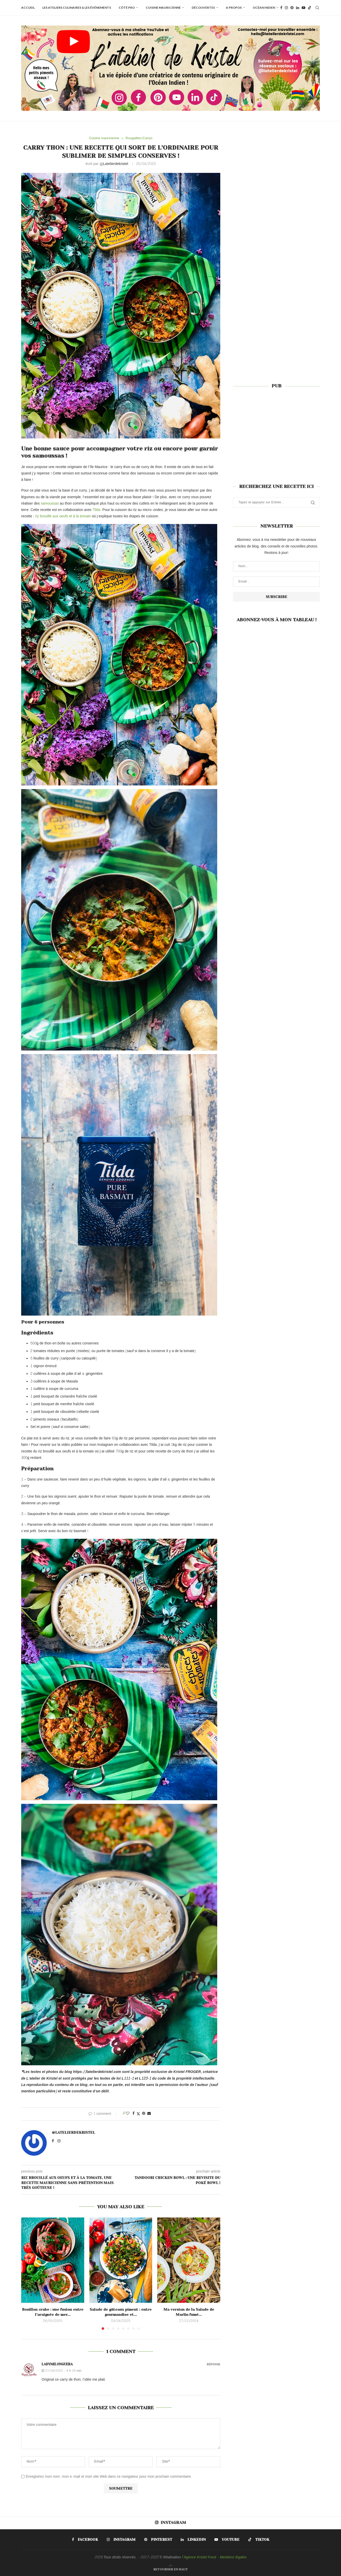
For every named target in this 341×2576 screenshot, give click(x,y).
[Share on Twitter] (138, 2114)
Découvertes (203, 7)
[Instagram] (286, 7)
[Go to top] (170, 2569)
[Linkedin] (297, 7)
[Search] (317, 7)
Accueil (28, 7)
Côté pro (127, 7)
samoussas (50, 504)
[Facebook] (281, 7)
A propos (234, 7)
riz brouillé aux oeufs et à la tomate (63, 516)
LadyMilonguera (57, 2364)
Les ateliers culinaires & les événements (76, 7)
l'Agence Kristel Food (199, 2557)
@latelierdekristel (114, 164)
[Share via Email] (149, 2114)
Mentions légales (233, 2557)
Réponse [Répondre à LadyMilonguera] (213, 2364)
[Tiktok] (309, 7)
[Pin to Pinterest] (143, 2114)
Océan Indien (264, 7)
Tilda (96, 510)
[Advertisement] (276, 432)
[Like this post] (127, 2114)
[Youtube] (303, 7)
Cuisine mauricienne (163, 7)
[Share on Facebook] (133, 2114)
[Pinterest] (292, 7)
